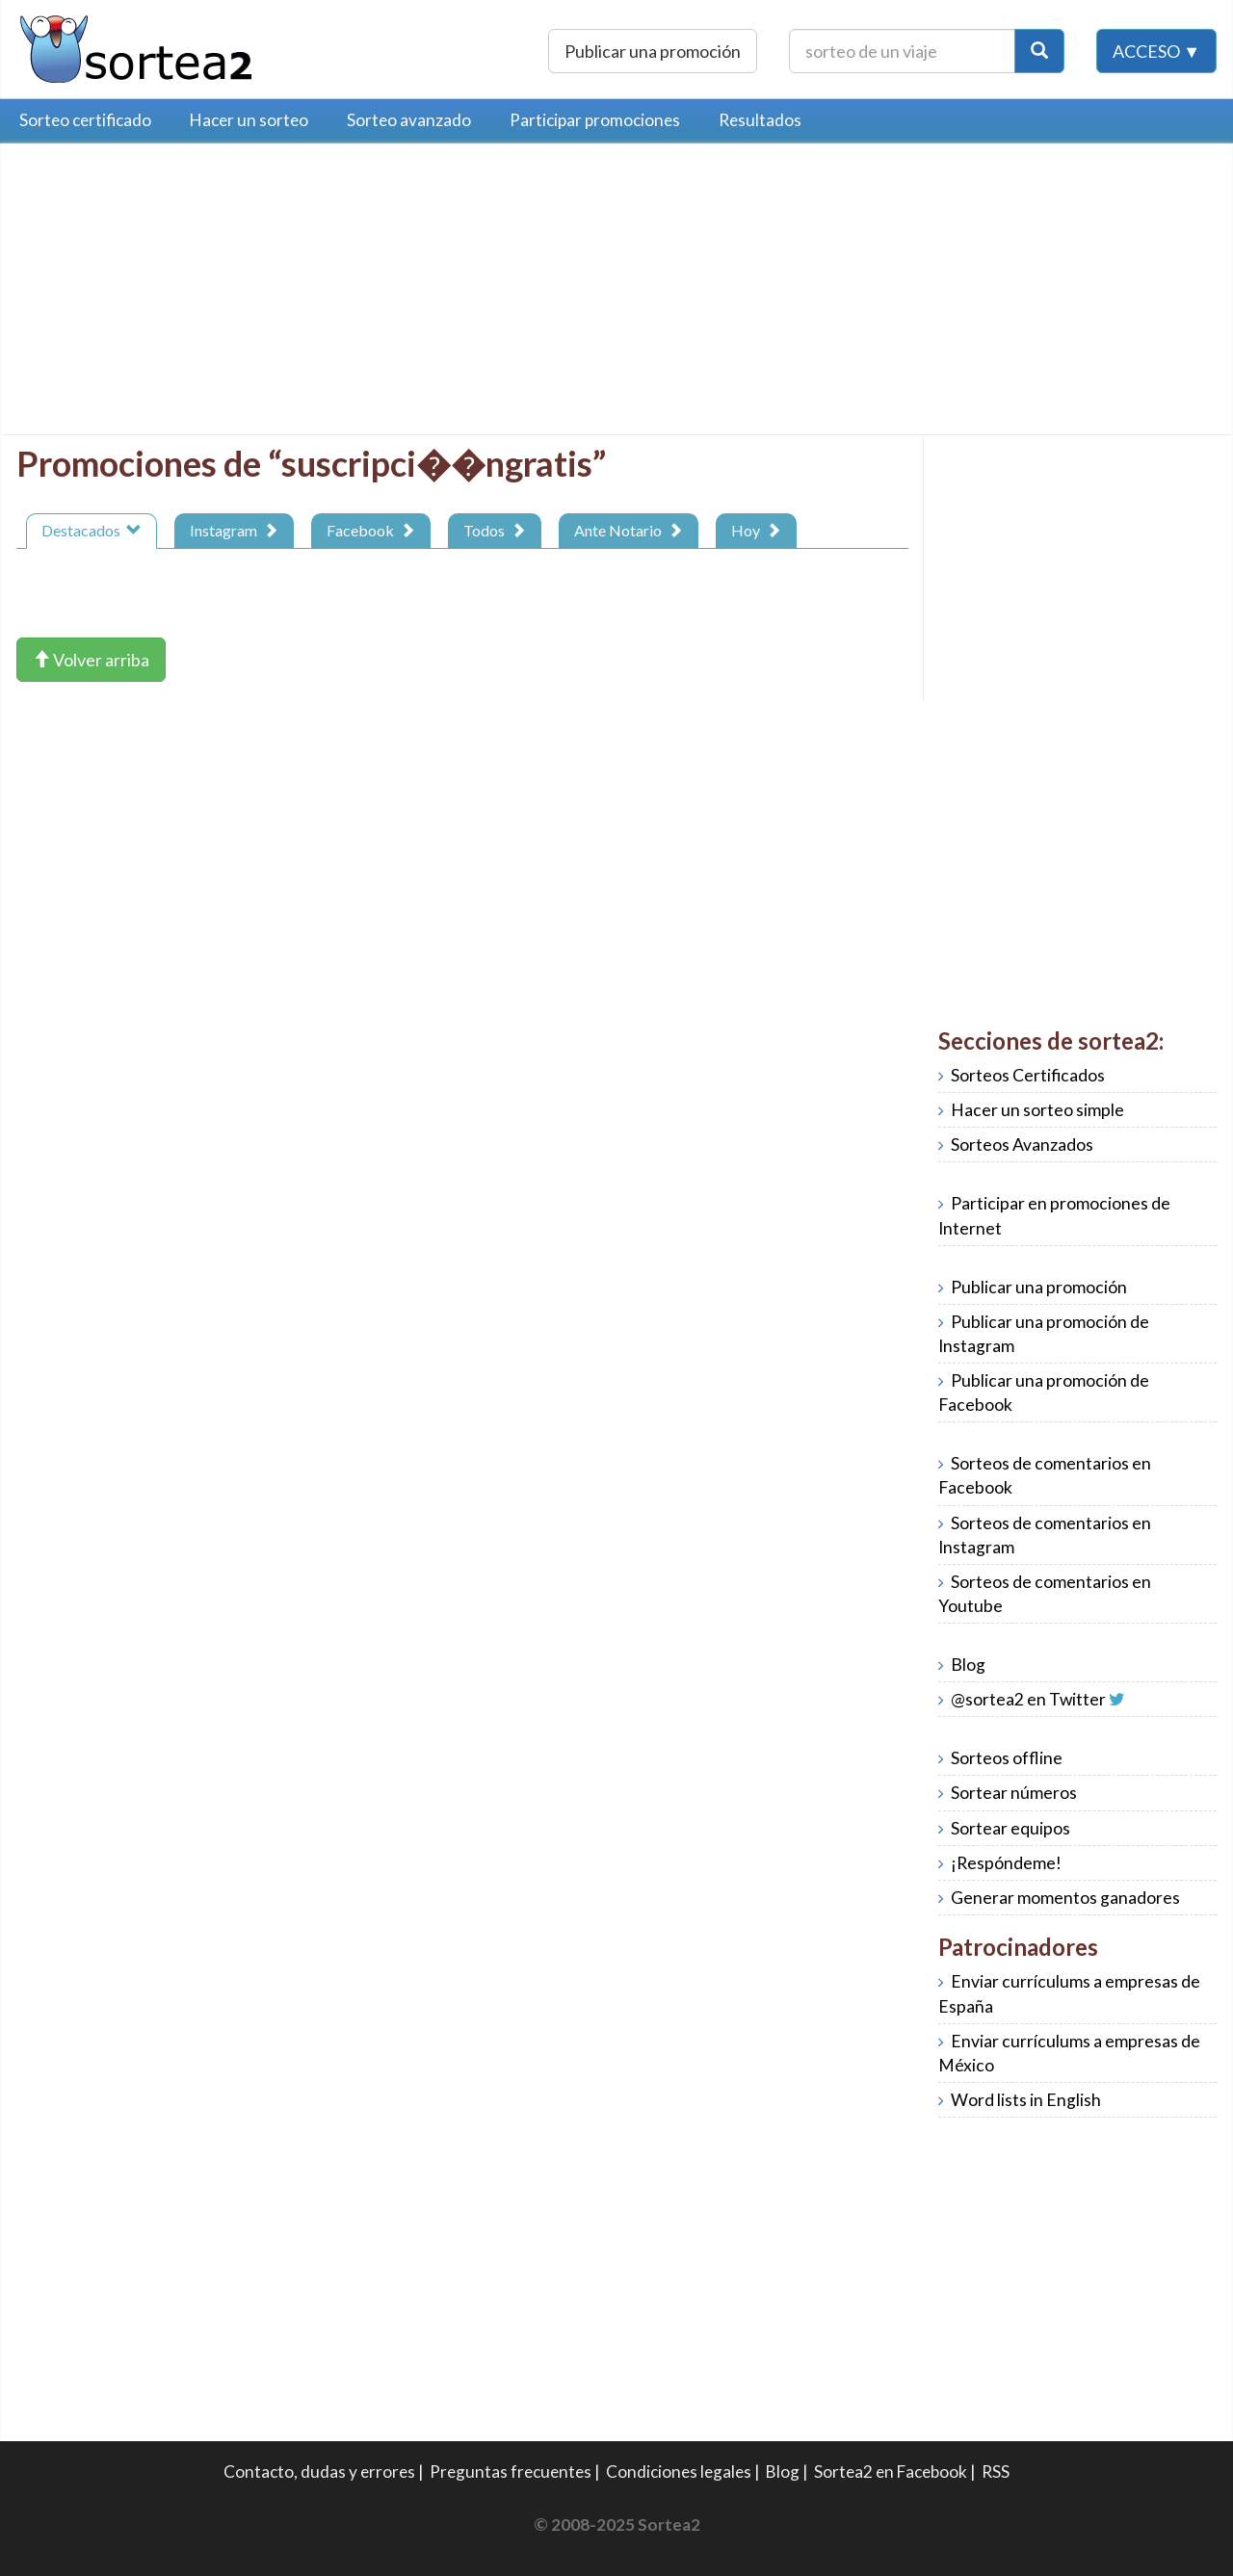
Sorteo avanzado (409, 120)
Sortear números (1014, 1792)
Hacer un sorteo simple (1037, 1110)
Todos (494, 530)
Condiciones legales (678, 2471)
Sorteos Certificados (1028, 1075)
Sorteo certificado (85, 120)
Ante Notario (628, 530)
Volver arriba (91, 659)
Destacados (91, 530)
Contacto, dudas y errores (319, 2471)
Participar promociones (595, 120)
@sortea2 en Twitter (1028, 1699)
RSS (996, 2471)
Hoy (756, 530)
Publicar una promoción (652, 51)
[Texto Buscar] (902, 51)
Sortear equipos (1010, 1828)
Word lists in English (1026, 2100)
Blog (968, 1664)
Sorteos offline (1006, 1758)
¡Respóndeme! (1006, 1863)
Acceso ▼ (1156, 51)
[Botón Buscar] (1039, 51)
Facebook (371, 530)
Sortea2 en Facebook (890, 2471)
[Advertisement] (178, 294)
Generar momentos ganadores (1065, 1897)
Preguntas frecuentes (510, 2471)
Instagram (234, 530)
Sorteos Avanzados (1022, 1144)
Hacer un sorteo (249, 120)
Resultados (760, 120)
